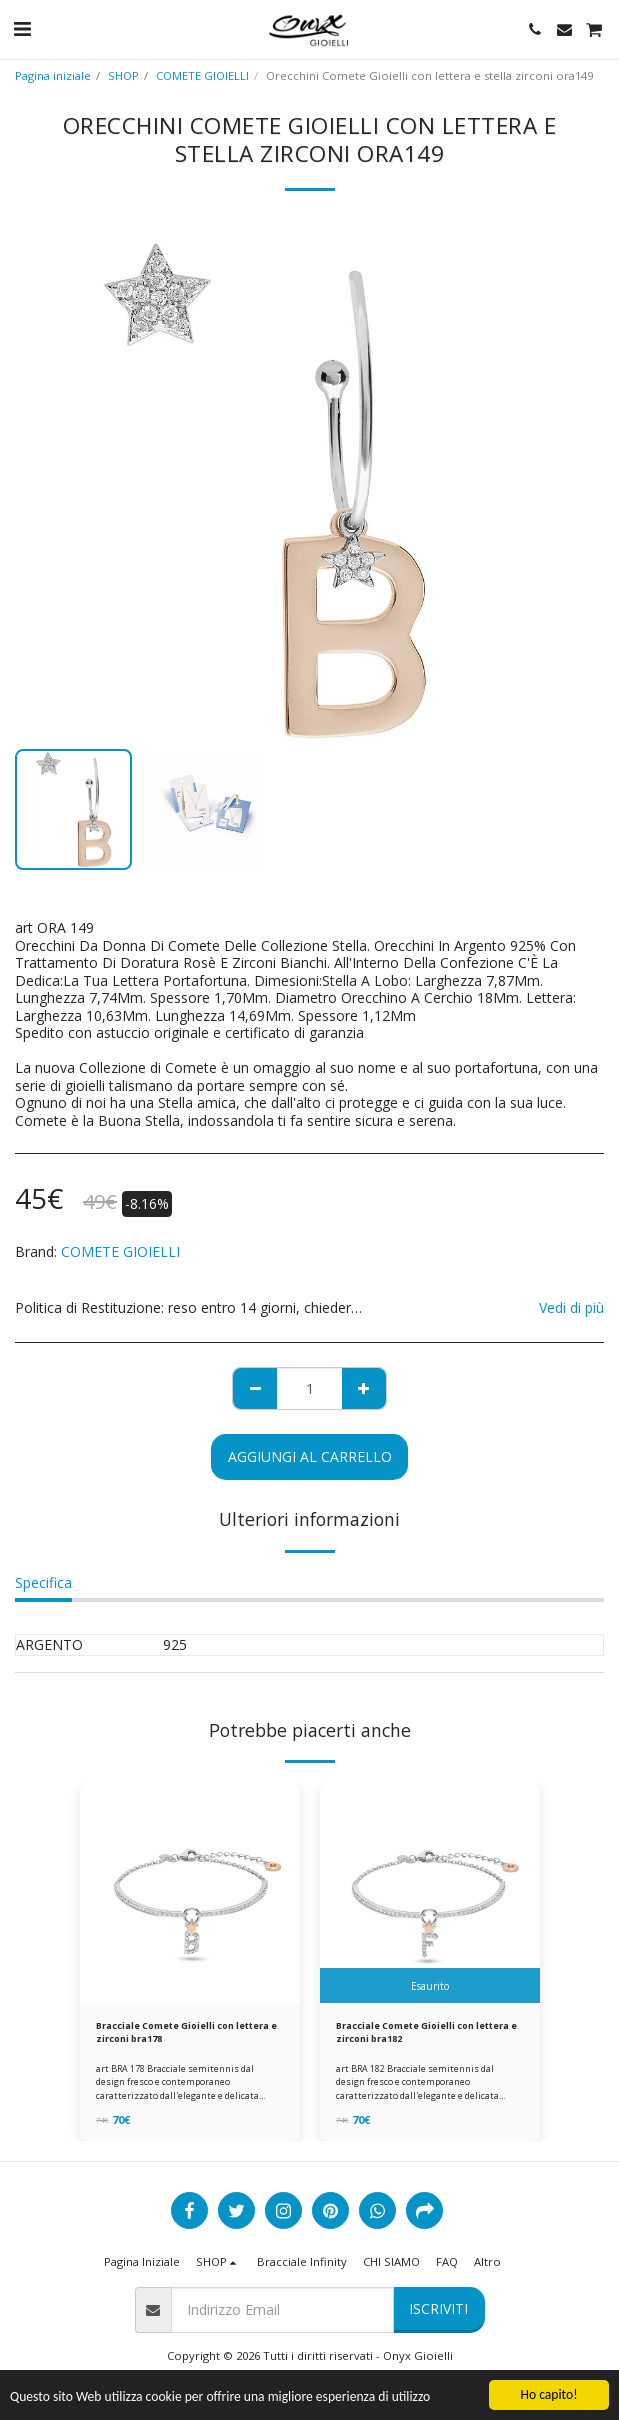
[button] (22, 28)
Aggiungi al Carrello (310, 1456)
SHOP (123, 75)
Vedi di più (571, 1307)
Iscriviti (438, 2308)
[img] (190, 1893)
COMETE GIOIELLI (202, 75)
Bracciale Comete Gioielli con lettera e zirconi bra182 (426, 2032)
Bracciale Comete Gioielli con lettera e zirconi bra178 (186, 2032)
